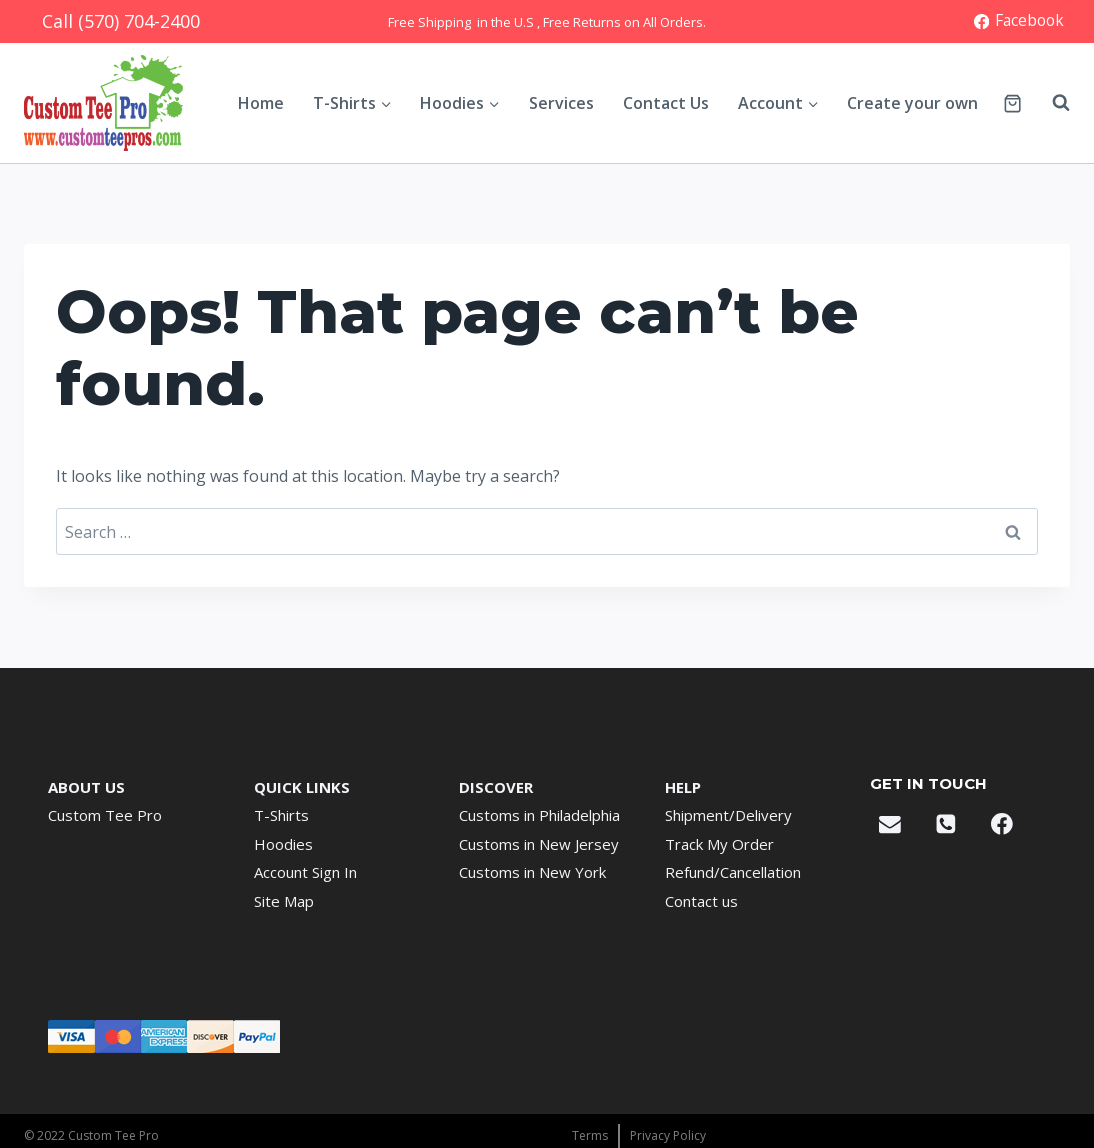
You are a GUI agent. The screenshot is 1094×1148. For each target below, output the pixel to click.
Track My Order (719, 844)
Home (261, 103)
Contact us (701, 901)
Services (561, 103)
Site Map (284, 901)
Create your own (912, 103)
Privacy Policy (668, 1135)
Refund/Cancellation (733, 872)
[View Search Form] (1051, 103)
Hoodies (283, 844)
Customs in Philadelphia (539, 815)
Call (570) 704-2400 (121, 21)
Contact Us (666, 103)
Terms (590, 1135)
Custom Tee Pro (105, 815)
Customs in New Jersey (539, 844)
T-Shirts (281, 815)
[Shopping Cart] (1012, 103)
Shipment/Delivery (728, 815)
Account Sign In (305, 872)
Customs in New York (532, 872)
